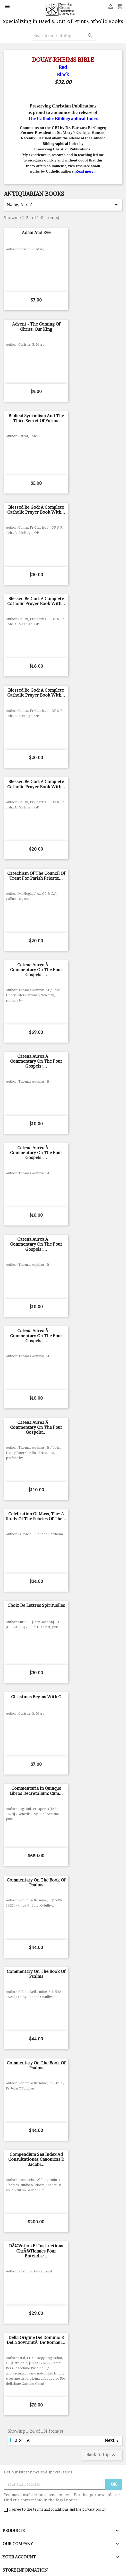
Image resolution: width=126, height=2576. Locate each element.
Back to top (101, 2455)
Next (113, 2441)
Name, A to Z (63, 205)
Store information (25, 2570)
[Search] (63, 35)
